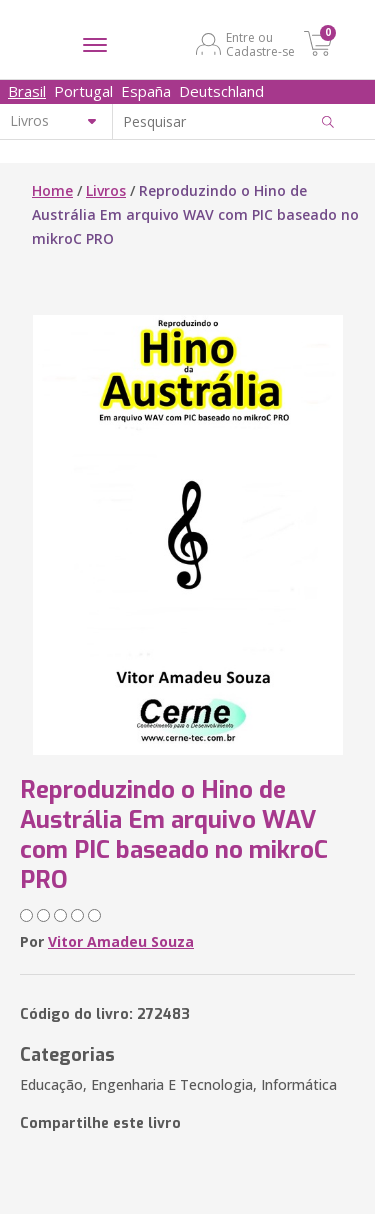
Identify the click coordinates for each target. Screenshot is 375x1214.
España (146, 91)
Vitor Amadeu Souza (121, 941)
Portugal (83, 91)
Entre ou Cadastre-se (260, 44)
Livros (106, 190)
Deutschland (221, 91)
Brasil (27, 91)
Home (52, 190)
